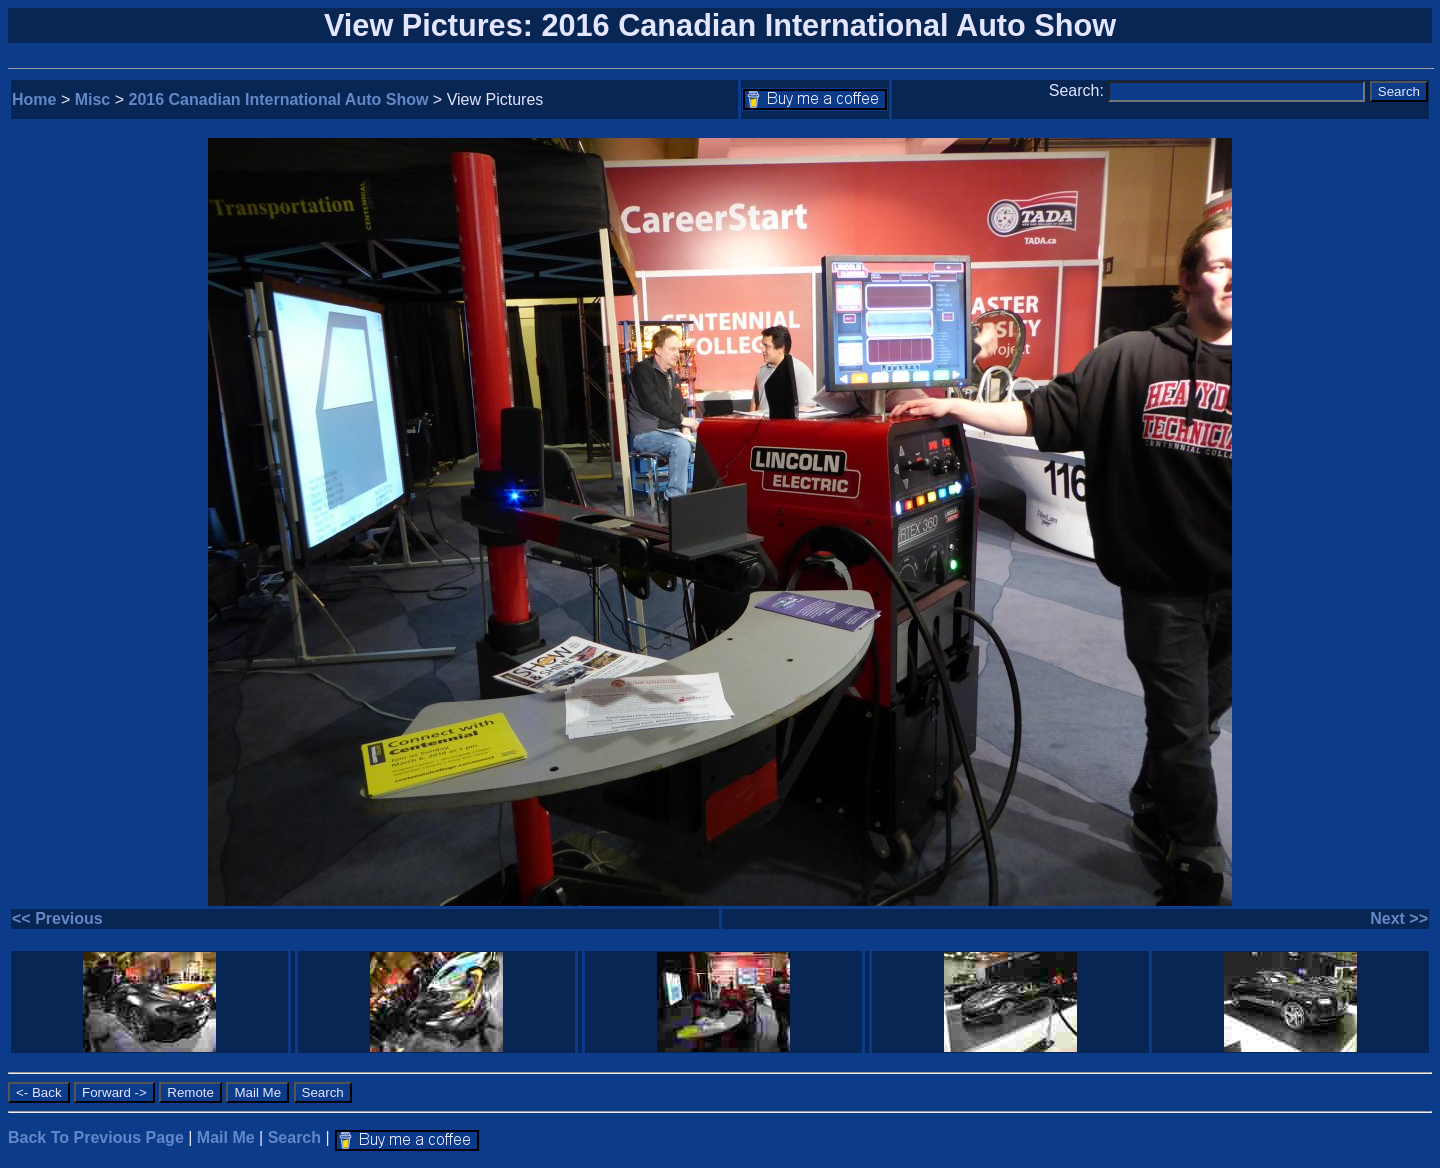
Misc (93, 99)
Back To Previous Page (96, 1137)
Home (34, 99)
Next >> (1399, 918)
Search (294, 1137)
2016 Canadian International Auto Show (279, 99)
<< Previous (57, 918)
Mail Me (226, 1137)
